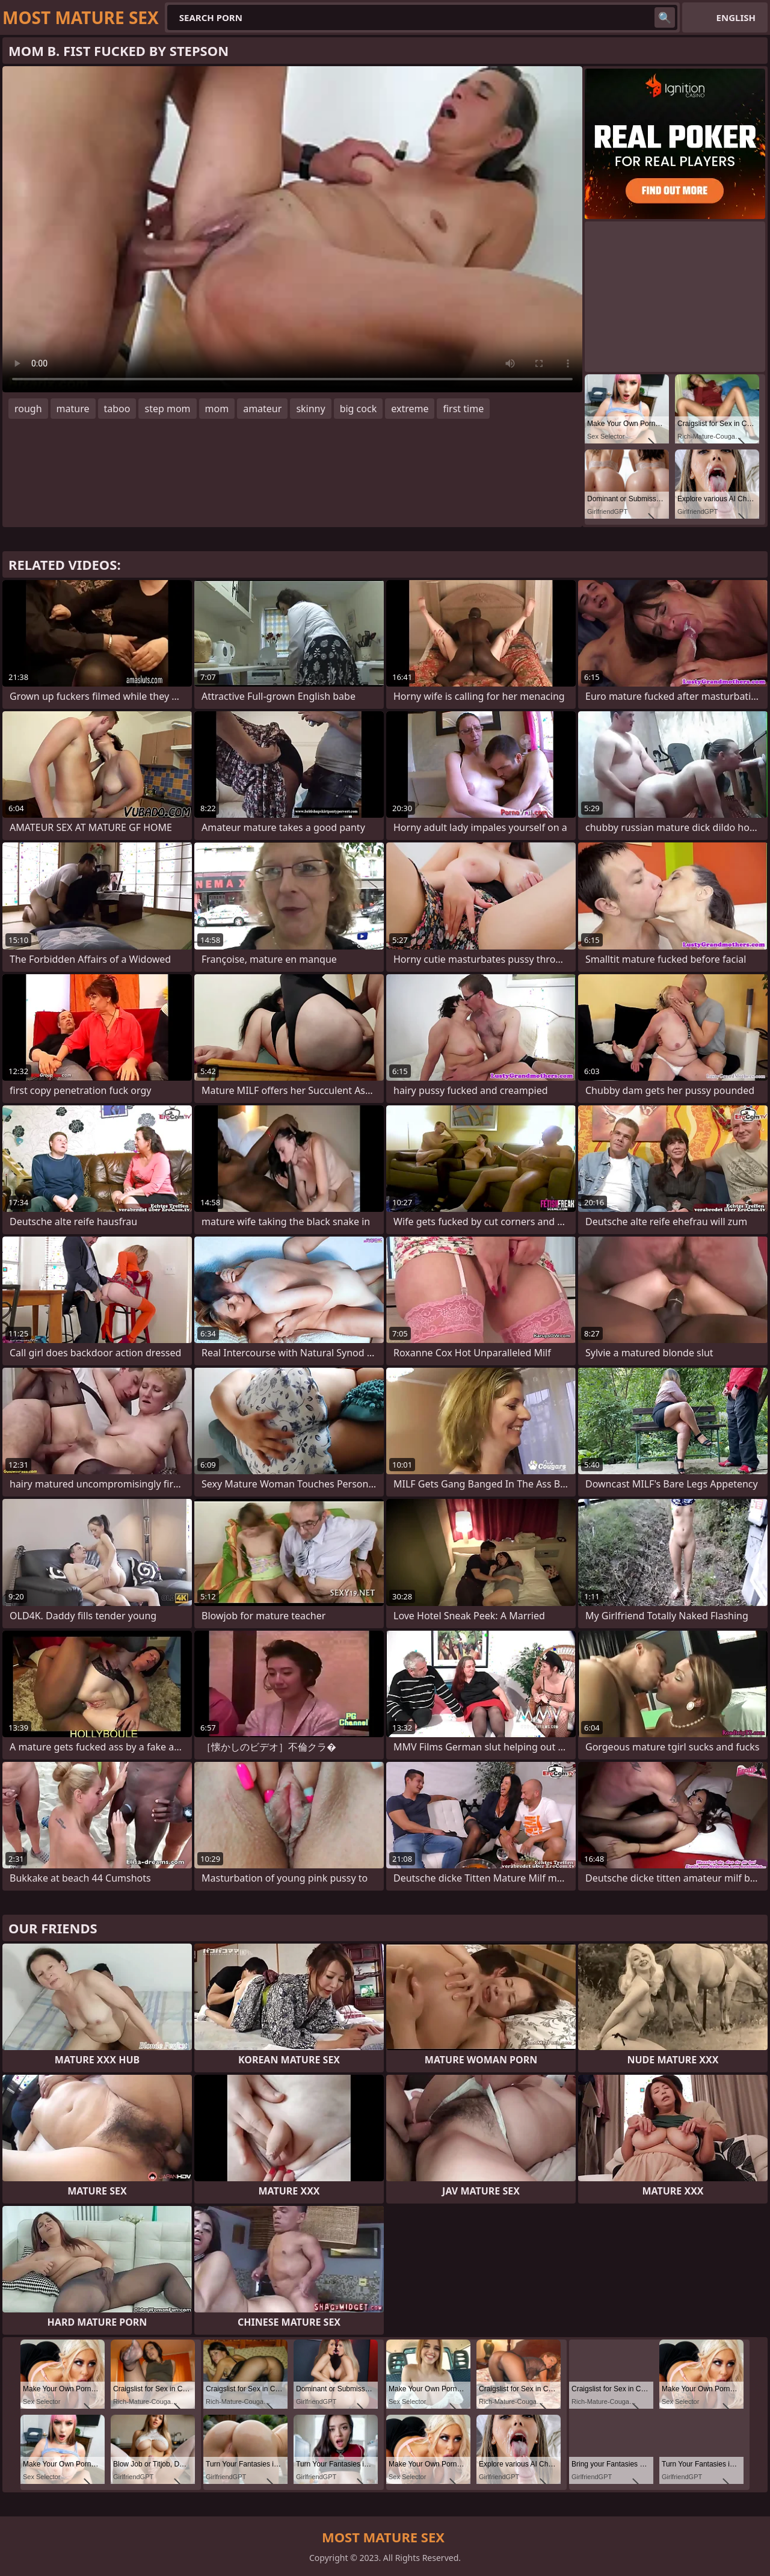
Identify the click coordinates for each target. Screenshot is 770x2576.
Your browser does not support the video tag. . (292, 229)
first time (463, 408)
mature (73, 408)
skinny (310, 408)
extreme (409, 408)
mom (217, 408)
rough (28, 408)
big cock (358, 408)
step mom (167, 408)
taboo (117, 408)
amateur (262, 408)
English (736, 17)
